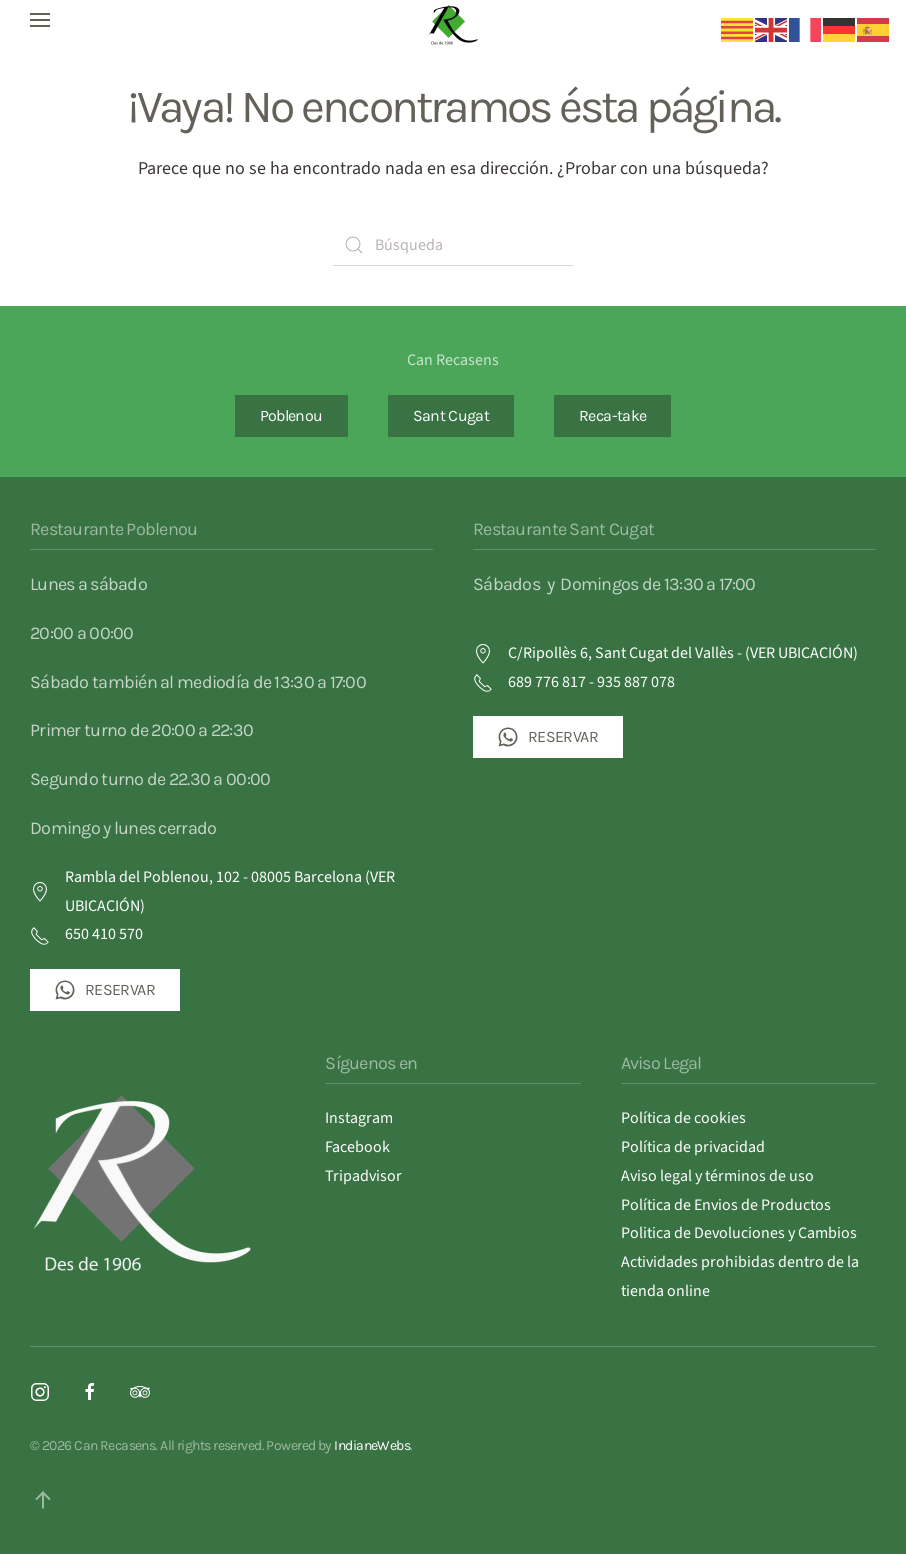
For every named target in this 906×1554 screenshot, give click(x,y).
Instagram (359, 1118)
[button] (40, 20)
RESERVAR (105, 990)
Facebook (357, 1147)
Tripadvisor (363, 1176)
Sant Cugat (451, 415)
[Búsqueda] (453, 245)
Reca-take (612, 415)
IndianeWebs (372, 1445)
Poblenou (291, 415)
